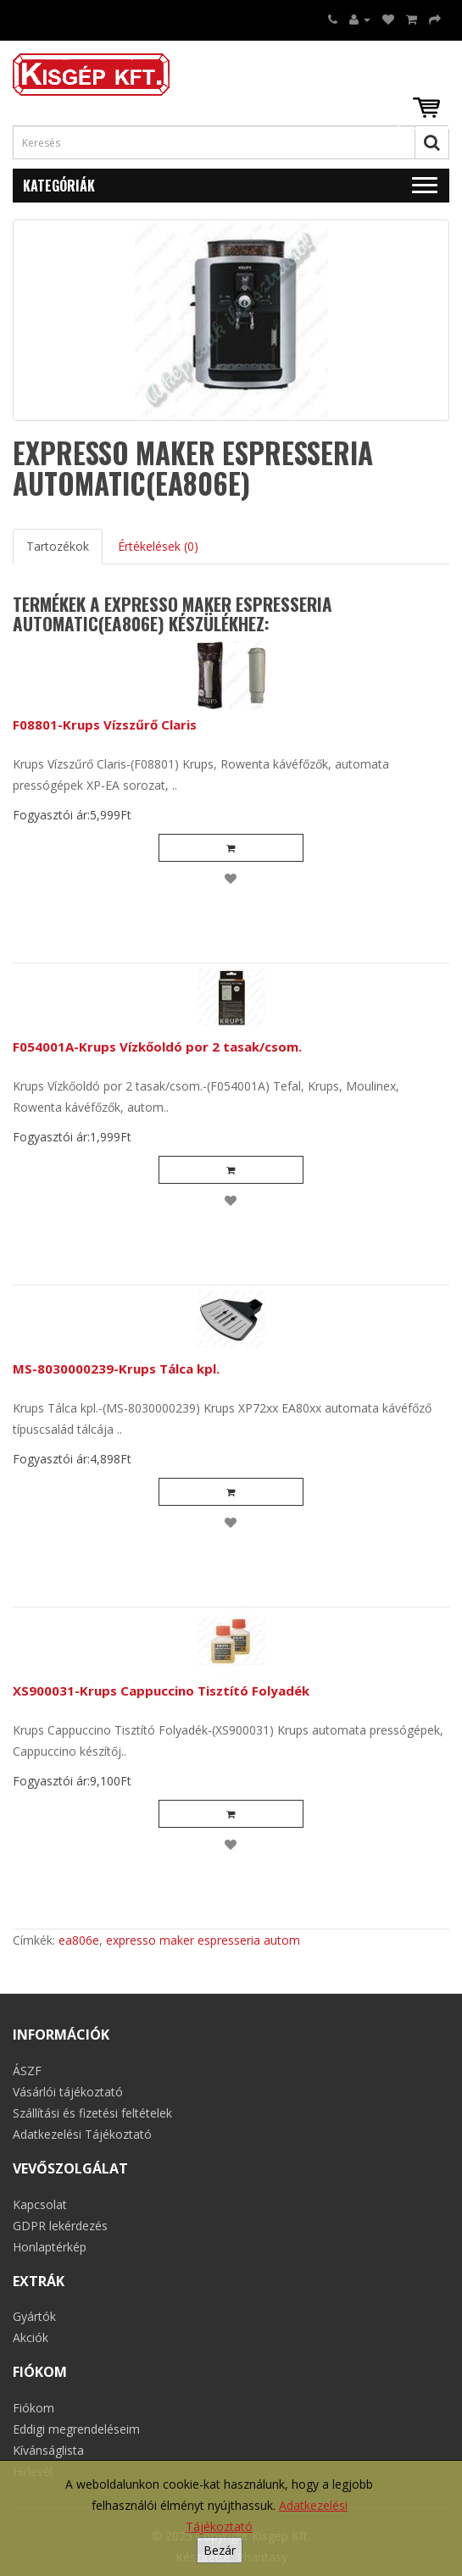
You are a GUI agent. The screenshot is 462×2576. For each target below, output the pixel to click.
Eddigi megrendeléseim (76, 2429)
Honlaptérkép (49, 2247)
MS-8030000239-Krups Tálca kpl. (116, 1368)
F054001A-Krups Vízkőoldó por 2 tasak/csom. (157, 1046)
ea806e (78, 1940)
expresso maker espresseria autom (203, 1940)
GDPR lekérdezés (60, 2226)
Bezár (219, 2550)
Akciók (30, 2337)
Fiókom (33, 2408)
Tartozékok (57, 546)
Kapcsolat (40, 2204)
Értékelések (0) (158, 546)
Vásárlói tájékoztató (68, 2092)
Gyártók (34, 2316)
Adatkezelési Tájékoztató (82, 2134)
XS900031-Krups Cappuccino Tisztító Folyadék (161, 1690)
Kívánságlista (48, 2450)
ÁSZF (27, 2070)
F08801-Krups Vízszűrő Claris (105, 724)
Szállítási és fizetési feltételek (92, 2113)
